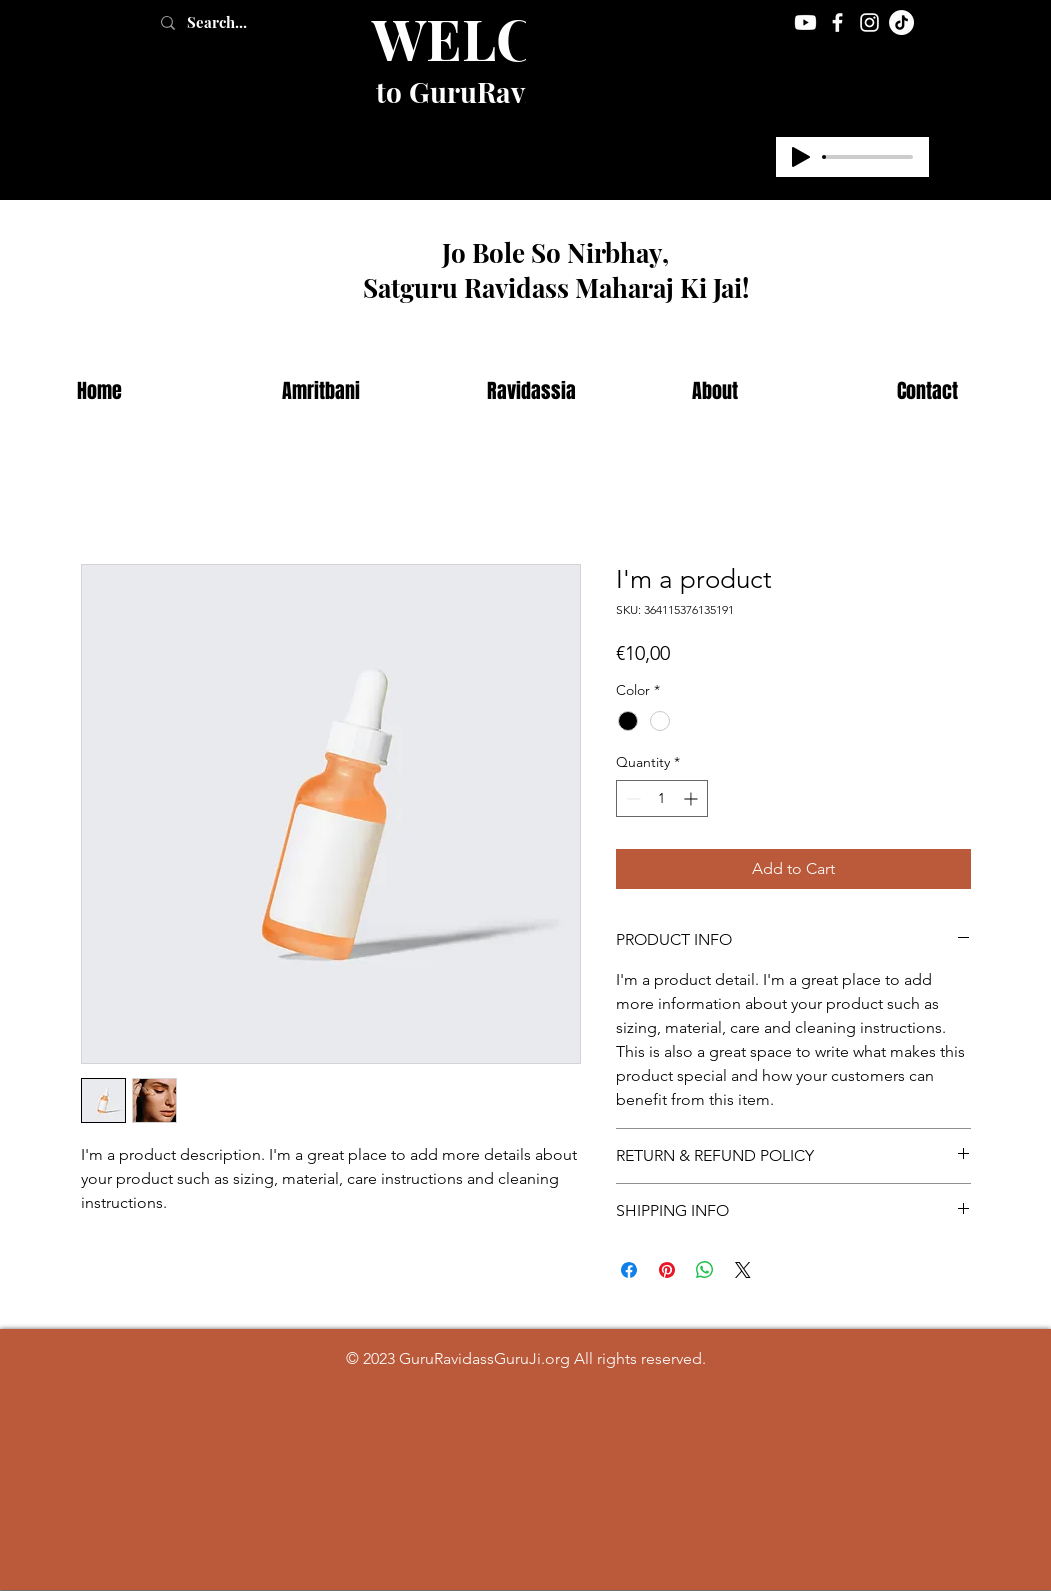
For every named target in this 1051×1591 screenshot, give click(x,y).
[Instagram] (869, 22)
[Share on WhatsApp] (705, 1270)
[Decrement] (631, 798)
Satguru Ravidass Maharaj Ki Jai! (556, 287)
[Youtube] (805, 22)
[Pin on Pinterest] (667, 1270)
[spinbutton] (662, 798)
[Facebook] (837, 22)
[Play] (801, 157)
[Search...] (238, 22)
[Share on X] (743, 1270)
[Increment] (692, 798)
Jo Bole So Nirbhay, (555, 252)
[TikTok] (901, 22)
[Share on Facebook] (629, 1270)
